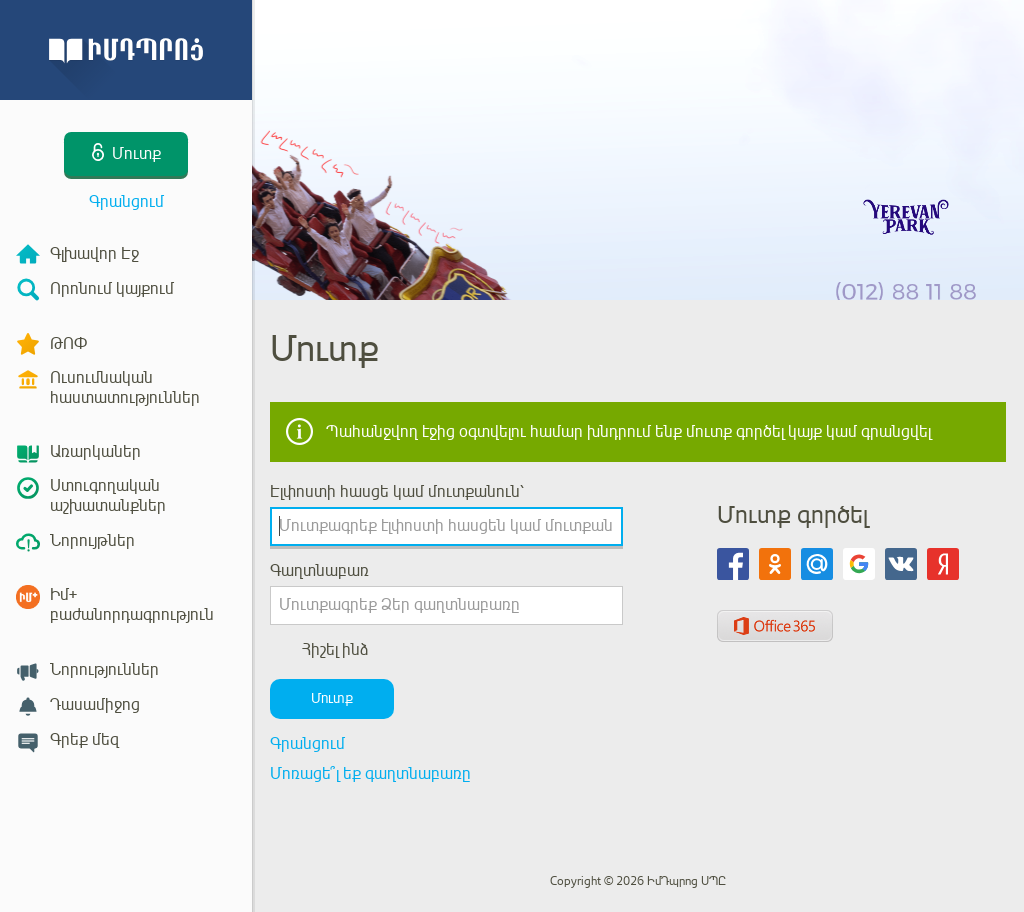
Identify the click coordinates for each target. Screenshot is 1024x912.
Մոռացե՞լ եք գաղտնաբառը (370, 774)
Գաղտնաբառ (319, 571)
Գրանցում (126, 202)
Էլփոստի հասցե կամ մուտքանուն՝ (397, 492)
